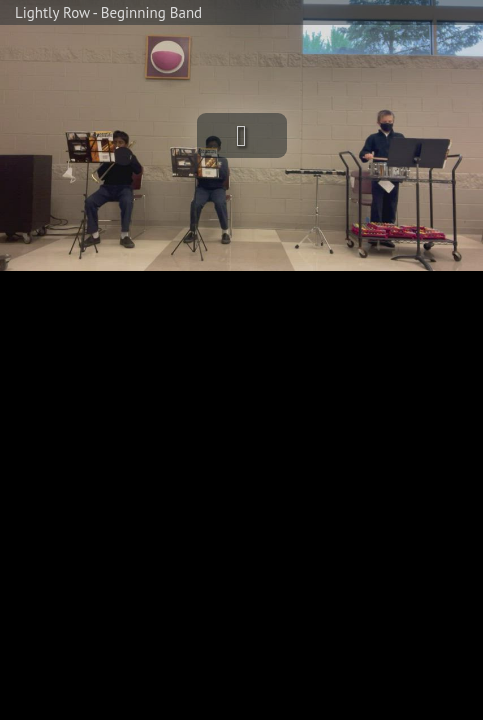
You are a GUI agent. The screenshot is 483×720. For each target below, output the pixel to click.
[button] (242, 135)
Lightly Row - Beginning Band (108, 12)
